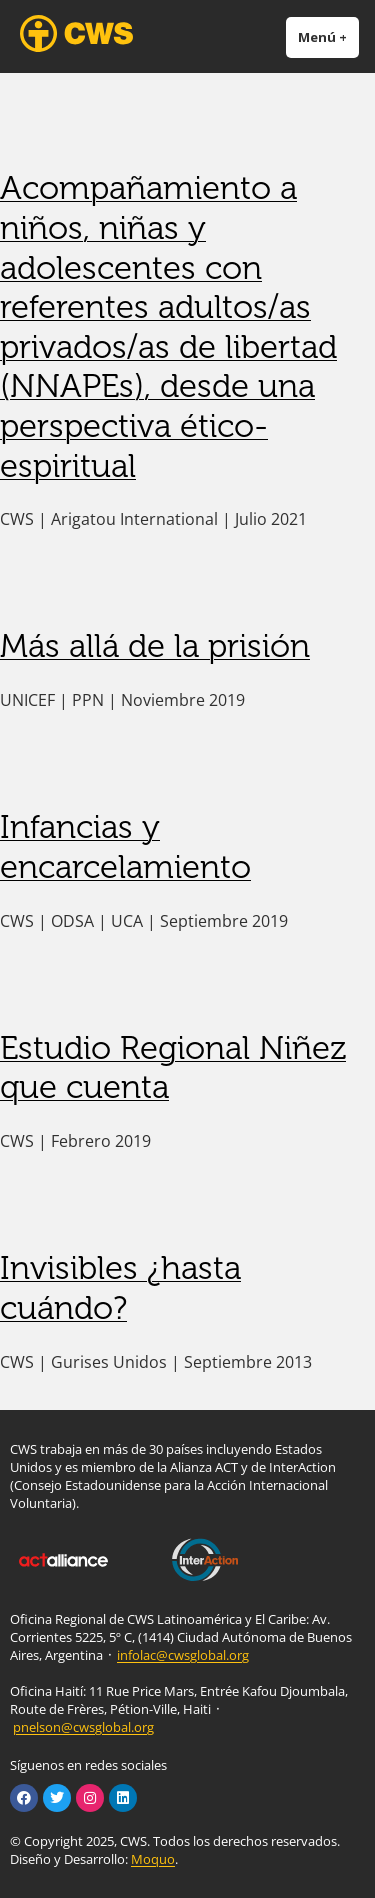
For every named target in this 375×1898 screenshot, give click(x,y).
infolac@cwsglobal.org (183, 1655)
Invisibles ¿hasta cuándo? (120, 1288)
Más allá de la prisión (155, 646)
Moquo (153, 1859)
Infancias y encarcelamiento (125, 847)
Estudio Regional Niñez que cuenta (173, 1068)
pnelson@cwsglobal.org (83, 1727)
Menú (328, 36)
